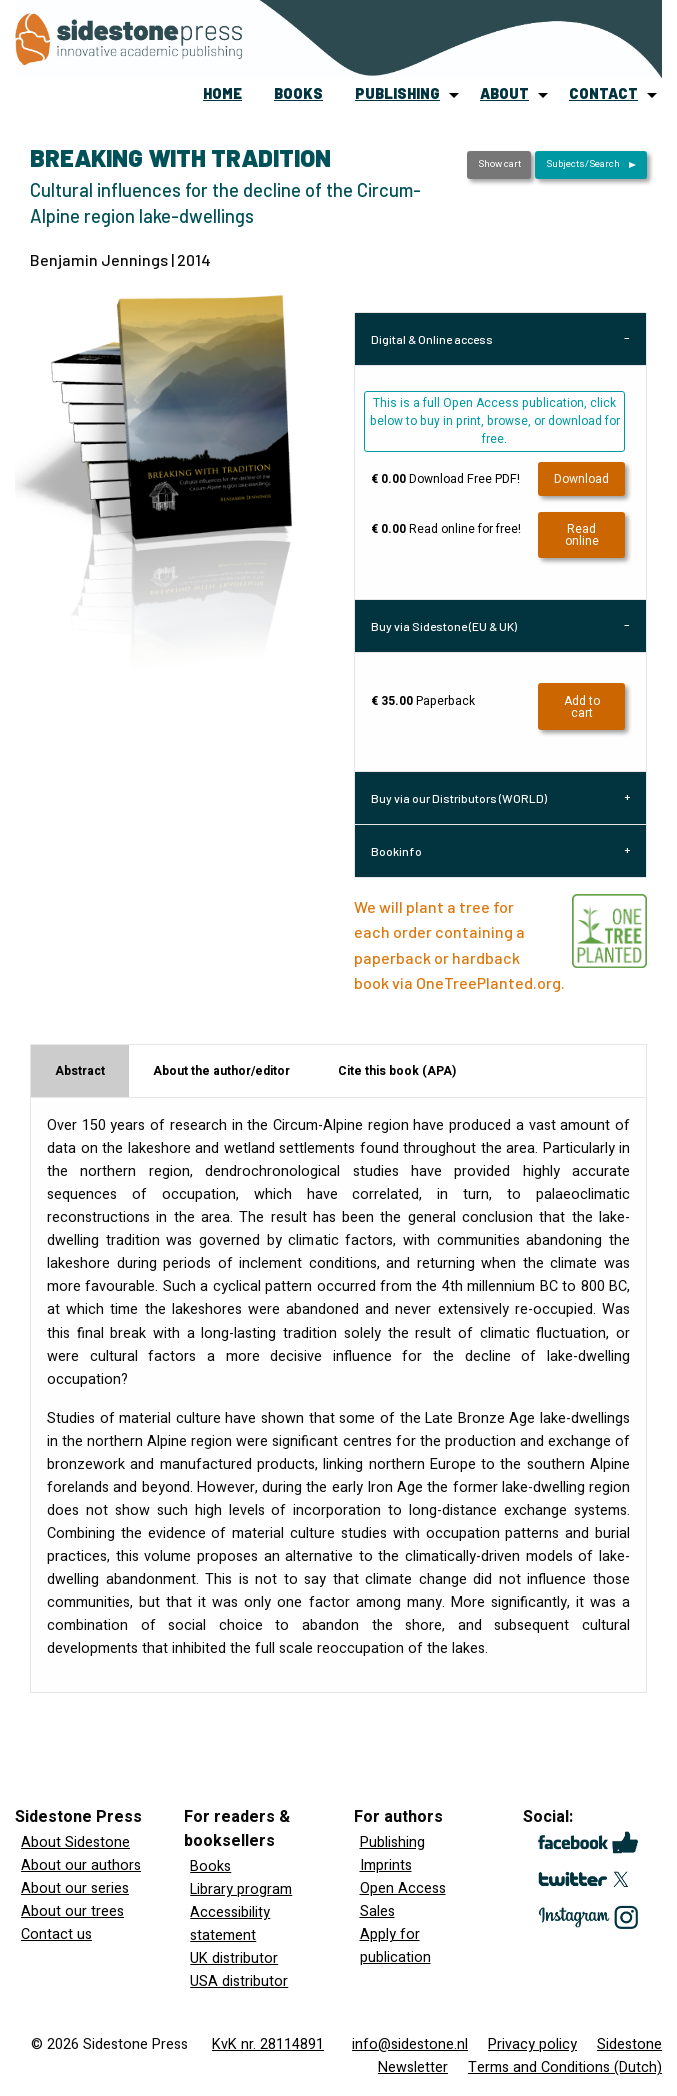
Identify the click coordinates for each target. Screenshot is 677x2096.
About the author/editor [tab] (221, 1071)
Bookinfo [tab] (396, 851)
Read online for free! (446, 529)
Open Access (403, 1888)
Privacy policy (532, 2044)
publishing (397, 93)
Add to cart (582, 707)
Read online (582, 535)
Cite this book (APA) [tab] (397, 1071)
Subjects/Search (583, 164)
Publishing (392, 1842)
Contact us (56, 1934)
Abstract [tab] (80, 1071)
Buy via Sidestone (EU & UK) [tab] (444, 626)
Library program (241, 1889)
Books (210, 1866)
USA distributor (239, 1981)
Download (581, 479)
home (222, 93)
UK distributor (234, 1958)
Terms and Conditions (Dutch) (565, 2067)
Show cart (499, 164)
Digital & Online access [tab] (432, 339)
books (298, 93)
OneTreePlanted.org (488, 982)
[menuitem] (222, 95)
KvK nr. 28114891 (268, 2044)
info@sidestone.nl (410, 2044)
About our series (75, 1888)
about (504, 93)
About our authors (81, 1865)
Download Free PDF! (445, 479)
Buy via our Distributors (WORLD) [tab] (459, 798)
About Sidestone (75, 1842)
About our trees (72, 1911)
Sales (377, 1911)
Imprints (386, 1865)
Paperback (423, 701)
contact (603, 93)
